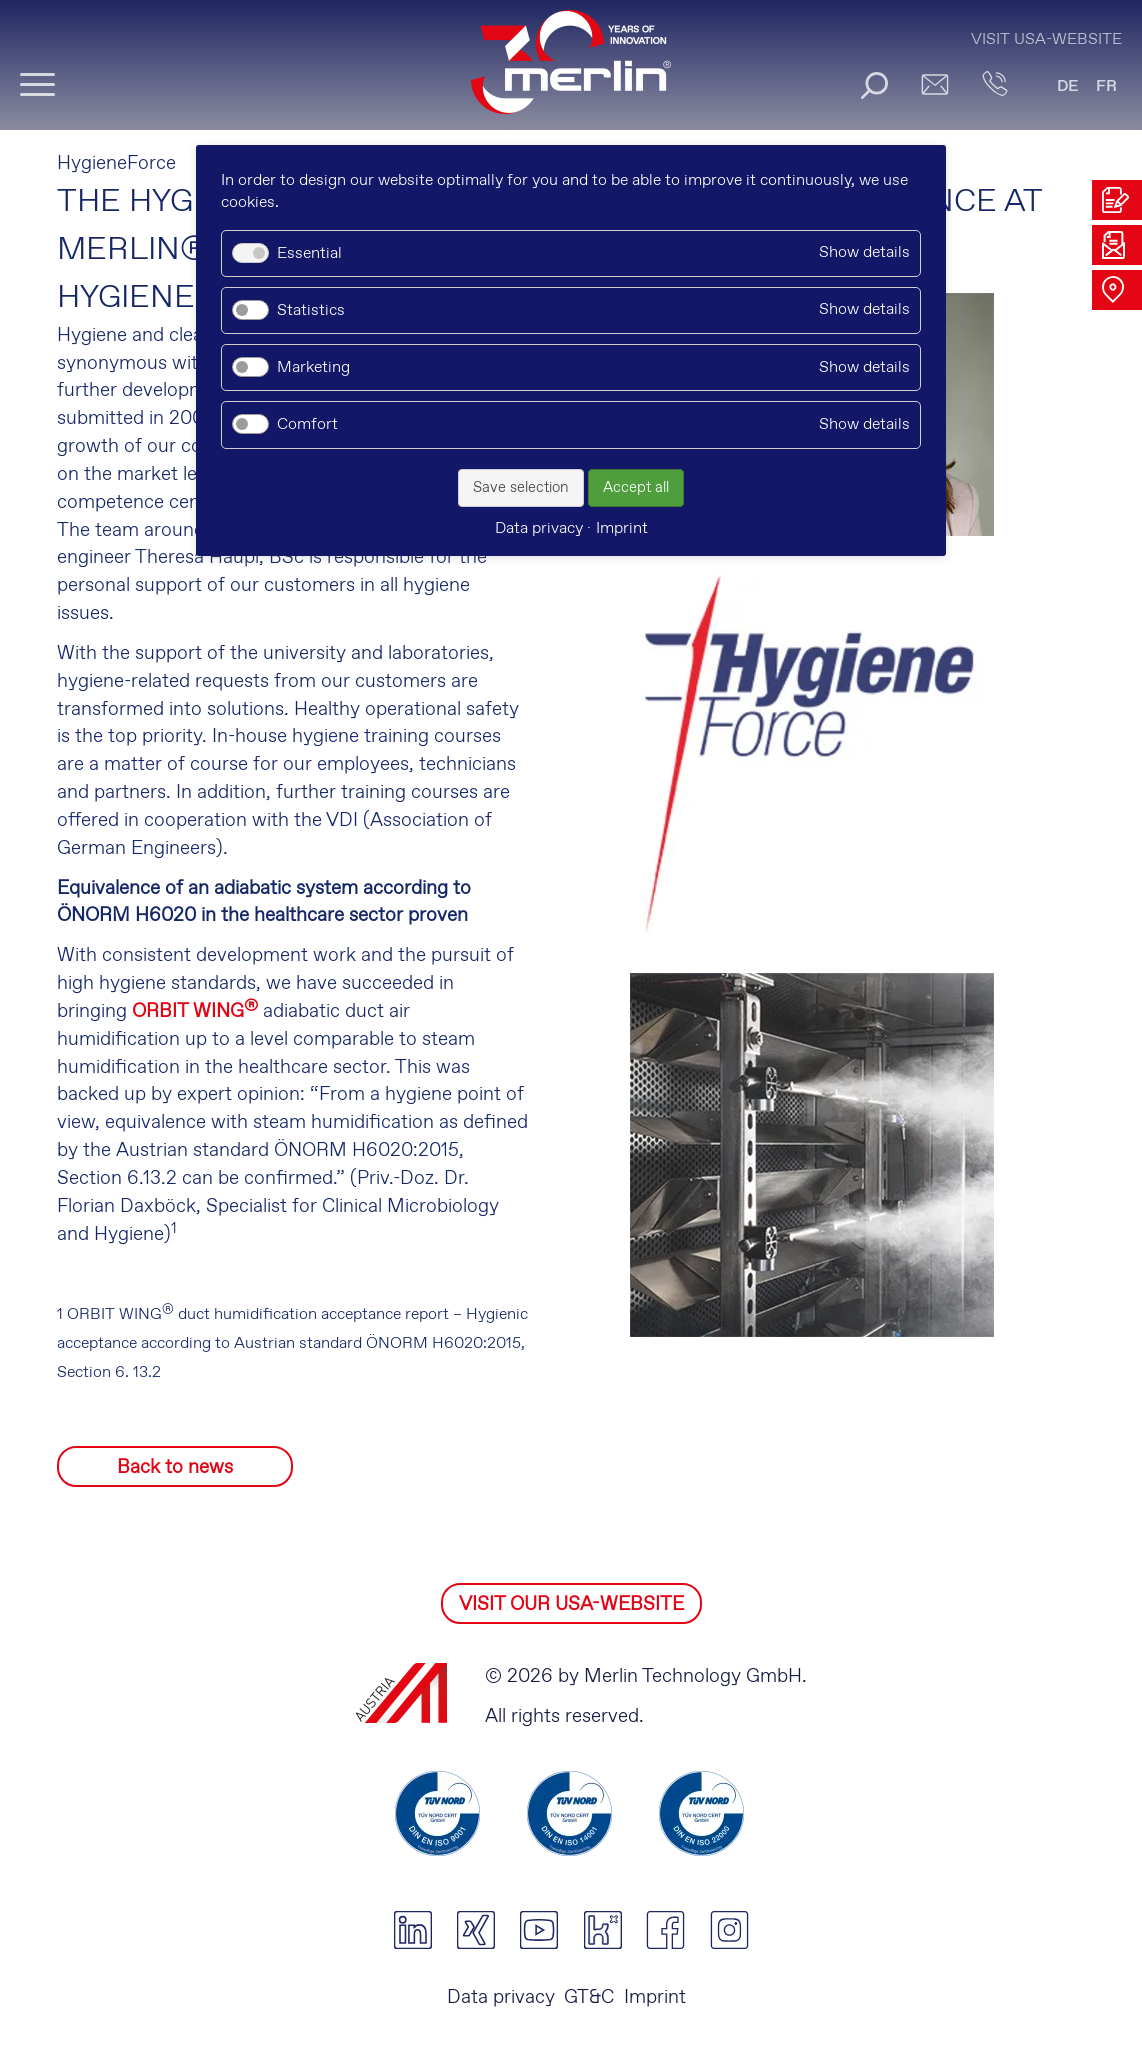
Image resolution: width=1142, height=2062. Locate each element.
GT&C (589, 1997)
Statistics (311, 310)
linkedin (412, 1930)
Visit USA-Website (1046, 39)
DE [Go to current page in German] (1068, 86)
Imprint (655, 1997)
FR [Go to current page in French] (1106, 86)
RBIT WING (202, 1011)
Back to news (175, 1467)
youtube (539, 1930)
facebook (665, 1930)
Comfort (307, 424)
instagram (729, 1930)
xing (475, 1930)
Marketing (313, 367)
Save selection (521, 488)
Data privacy (501, 1997)
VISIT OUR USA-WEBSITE (571, 1604)
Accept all (636, 488)
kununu (602, 1930)
